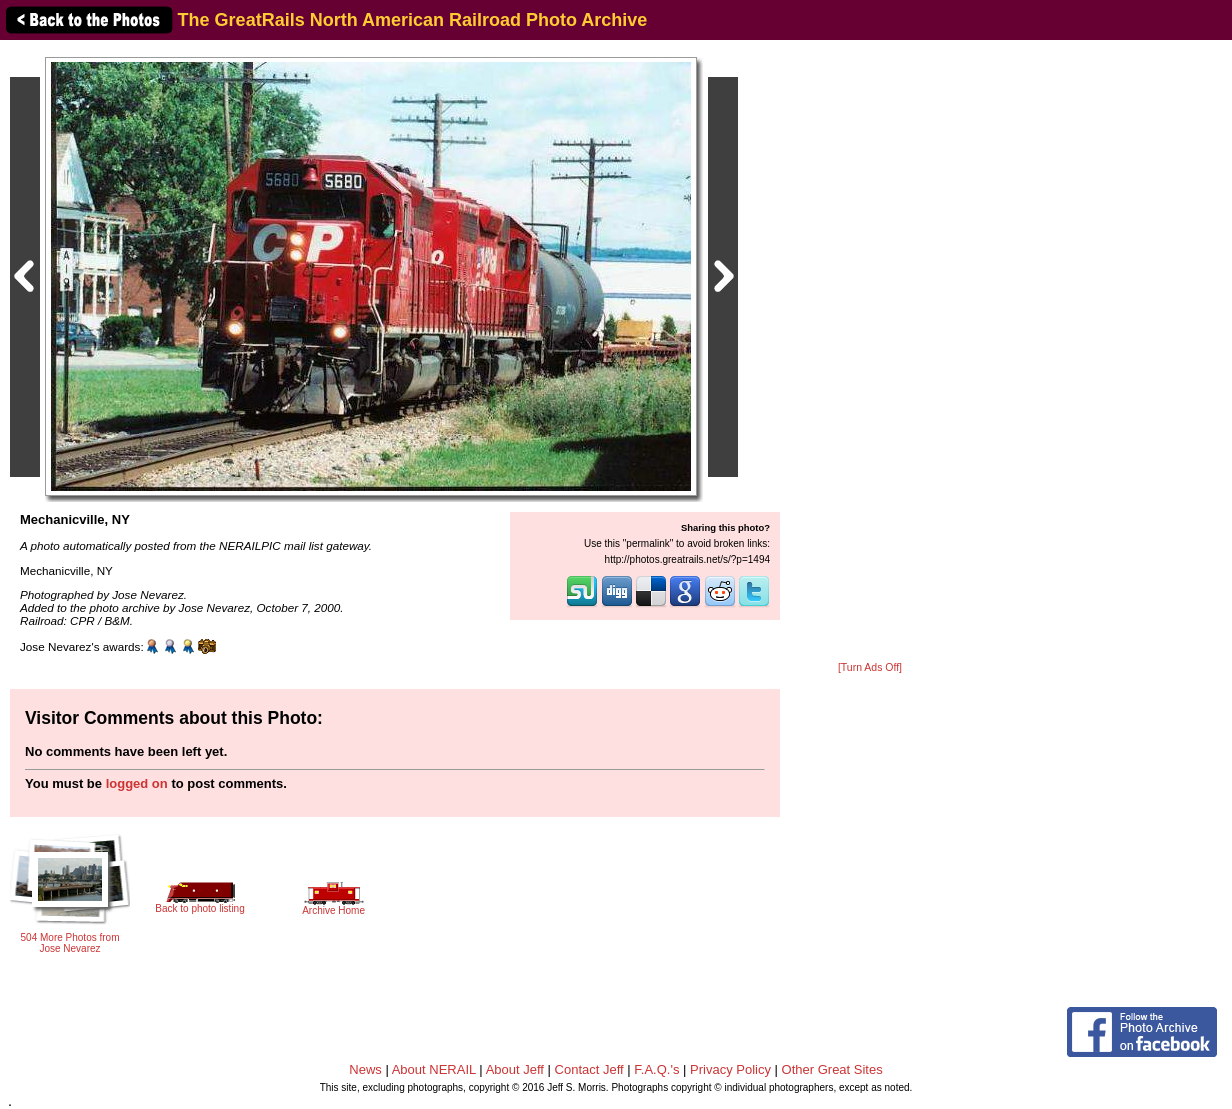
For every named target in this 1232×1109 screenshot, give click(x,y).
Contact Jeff (589, 1069)
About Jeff (515, 1069)
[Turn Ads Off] (870, 667)
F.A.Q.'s (656, 1069)
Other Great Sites (832, 1069)
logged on (137, 783)
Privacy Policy (730, 1069)
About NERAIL (434, 1069)
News (365, 1069)
